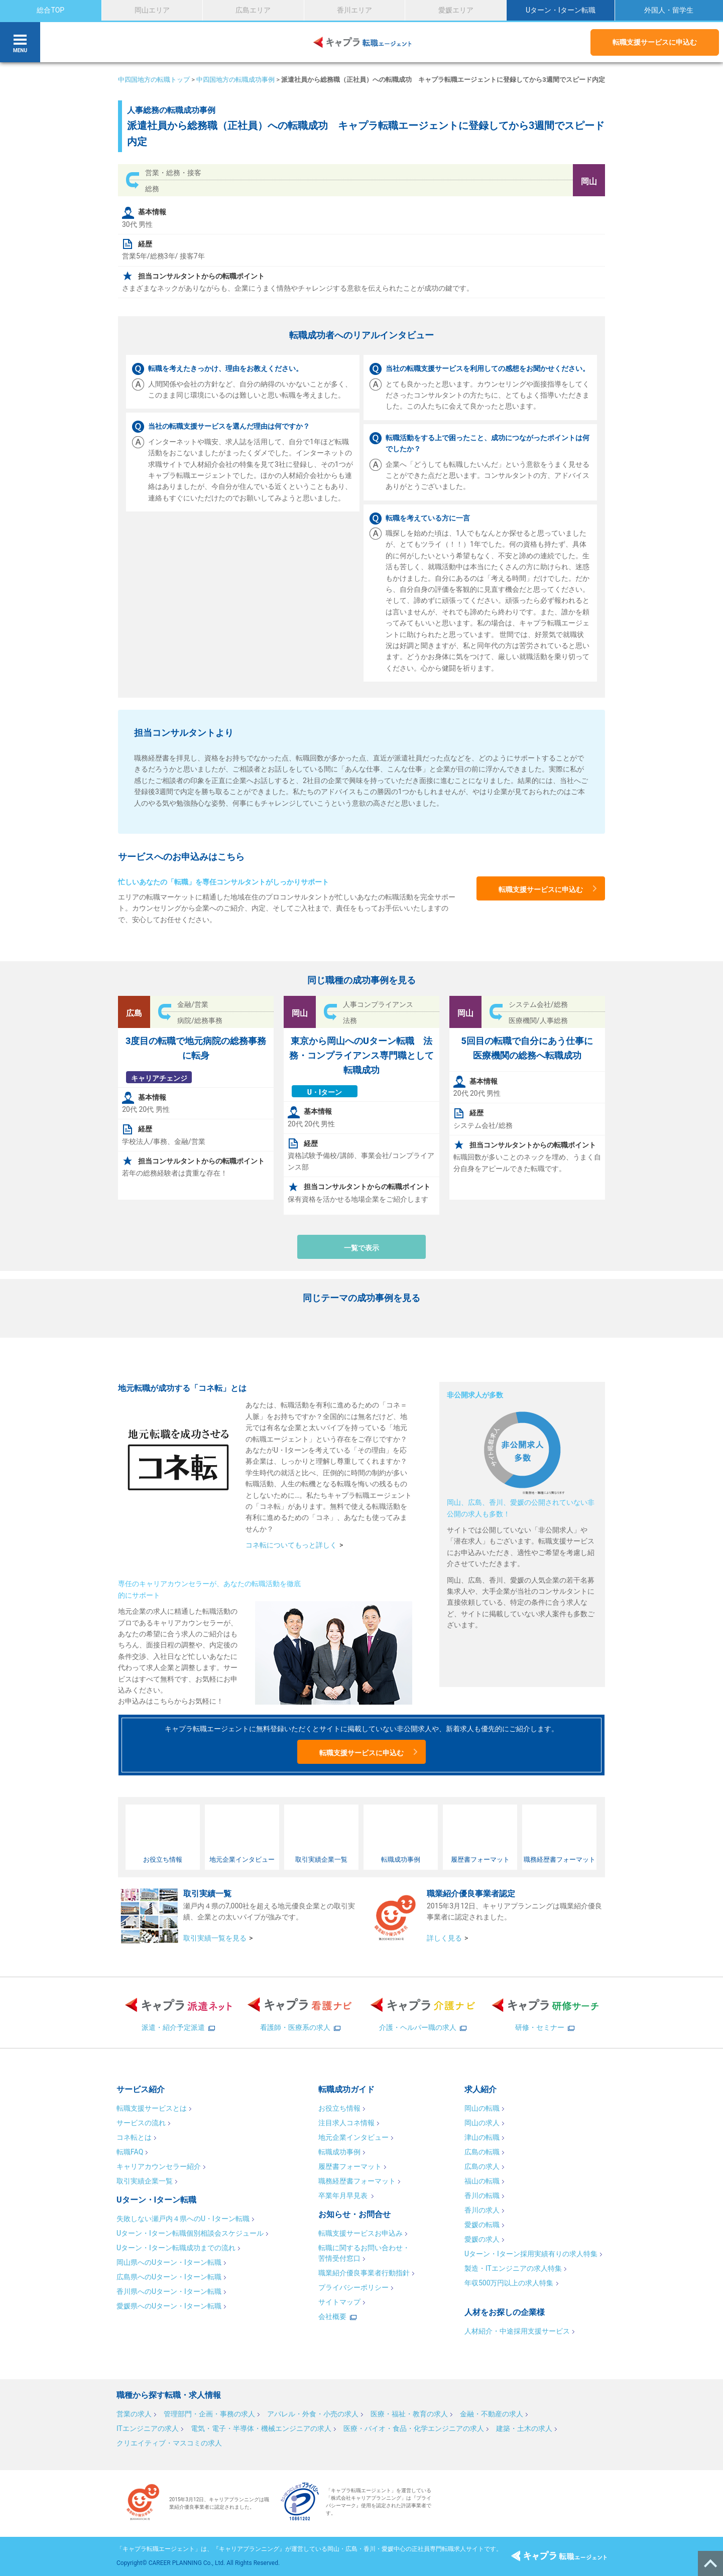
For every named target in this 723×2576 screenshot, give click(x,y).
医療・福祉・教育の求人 (409, 2414)
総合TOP (50, 10)
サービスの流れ (141, 2123)
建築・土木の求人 (524, 2428)
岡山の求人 (482, 2123)
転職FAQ (129, 2152)
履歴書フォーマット (350, 2166)
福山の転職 (482, 2181)
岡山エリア (152, 10)
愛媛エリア (455, 10)
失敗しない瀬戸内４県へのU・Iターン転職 (183, 2219)
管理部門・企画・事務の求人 (209, 2414)
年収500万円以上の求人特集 (509, 2283)
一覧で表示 (361, 1248)
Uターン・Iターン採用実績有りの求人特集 (530, 2254)
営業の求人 (134, 2414)
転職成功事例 (339, 2152)
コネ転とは (134, 2137)
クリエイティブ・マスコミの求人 (169, 2443)
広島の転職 (482, 2152)
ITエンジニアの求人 (147, 2428)
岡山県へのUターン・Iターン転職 (168, 2262)
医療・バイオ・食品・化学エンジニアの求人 (413, 2428)
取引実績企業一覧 (144, 2181)
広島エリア (253, 10)
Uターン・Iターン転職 (560, 10)
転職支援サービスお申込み (360, 2233)
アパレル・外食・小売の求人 (312, 2414)
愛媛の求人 (482, 2239)
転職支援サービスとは (151, 2108)
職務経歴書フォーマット (357, 2181)
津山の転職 (482, 2137)
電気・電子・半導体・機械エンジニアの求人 (261, 2428)
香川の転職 (482, 2196)
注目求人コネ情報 (346, 2123)
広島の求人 (482, 2166)
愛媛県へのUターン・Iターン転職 (168, 2306)
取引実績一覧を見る (215, 1938)
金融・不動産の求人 (491, 2414)
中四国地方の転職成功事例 (235, 79)
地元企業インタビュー (353, 2137)
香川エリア (354, 10)
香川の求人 (482, 2210)
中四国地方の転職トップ (154, 79)
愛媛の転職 (482, 2225)
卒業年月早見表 (343, 2196)
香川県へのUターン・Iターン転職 (168, 2291)
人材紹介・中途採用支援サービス (517, 2331)
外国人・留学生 (668, 10)
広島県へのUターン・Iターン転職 (168, 2277)
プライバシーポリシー (353, 2287)
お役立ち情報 (339, 2108)
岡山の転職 (482, 2108)
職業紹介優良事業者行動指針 (364, 2273)
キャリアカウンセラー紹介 (158, 2166)
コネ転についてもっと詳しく (291, 1545)
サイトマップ (339, 2302)
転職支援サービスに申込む (655, 42)
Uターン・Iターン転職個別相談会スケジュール (190, 2233)
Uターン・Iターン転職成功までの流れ (175, 2248)
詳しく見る (444, 1938)
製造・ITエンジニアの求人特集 (513, 2268)
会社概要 (332, 2316)
